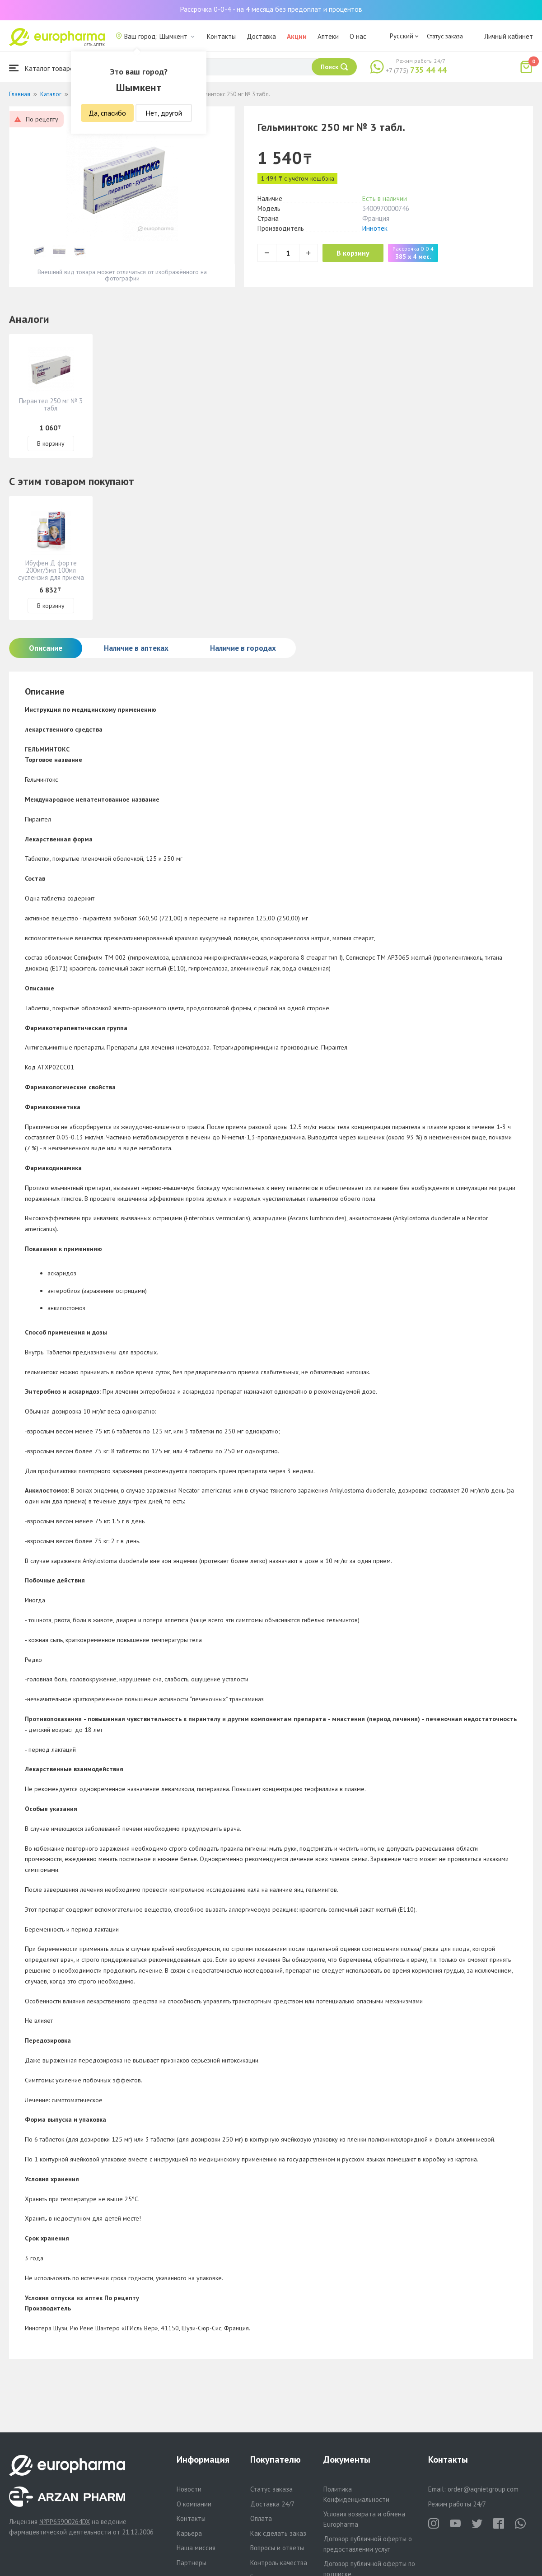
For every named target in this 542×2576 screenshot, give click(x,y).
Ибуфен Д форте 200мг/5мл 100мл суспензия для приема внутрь (51, 574)
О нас (358, 36)
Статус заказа (445, 36)
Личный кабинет (508, 36)
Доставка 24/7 (272, 2504)
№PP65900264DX (64, 2521)
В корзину (357, 252)
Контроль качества (278, 2562)
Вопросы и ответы (277, 2547)
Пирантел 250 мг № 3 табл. (51, 404)
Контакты (221, 36)
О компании (194, 2504)
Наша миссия (196, 2547)
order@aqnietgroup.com (483, 2489)
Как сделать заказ (278, 2533)
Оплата (261, 2518)
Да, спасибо (107, 112)
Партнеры (191, 2562)
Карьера (189, 2533)
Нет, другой (163, 112)
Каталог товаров (43, 68)
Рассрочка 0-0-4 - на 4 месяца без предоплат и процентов (271, 9)
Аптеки (328, 36)
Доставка (261, 36)
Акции (297, 36)
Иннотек (375, 228)
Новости (189, 2489)
